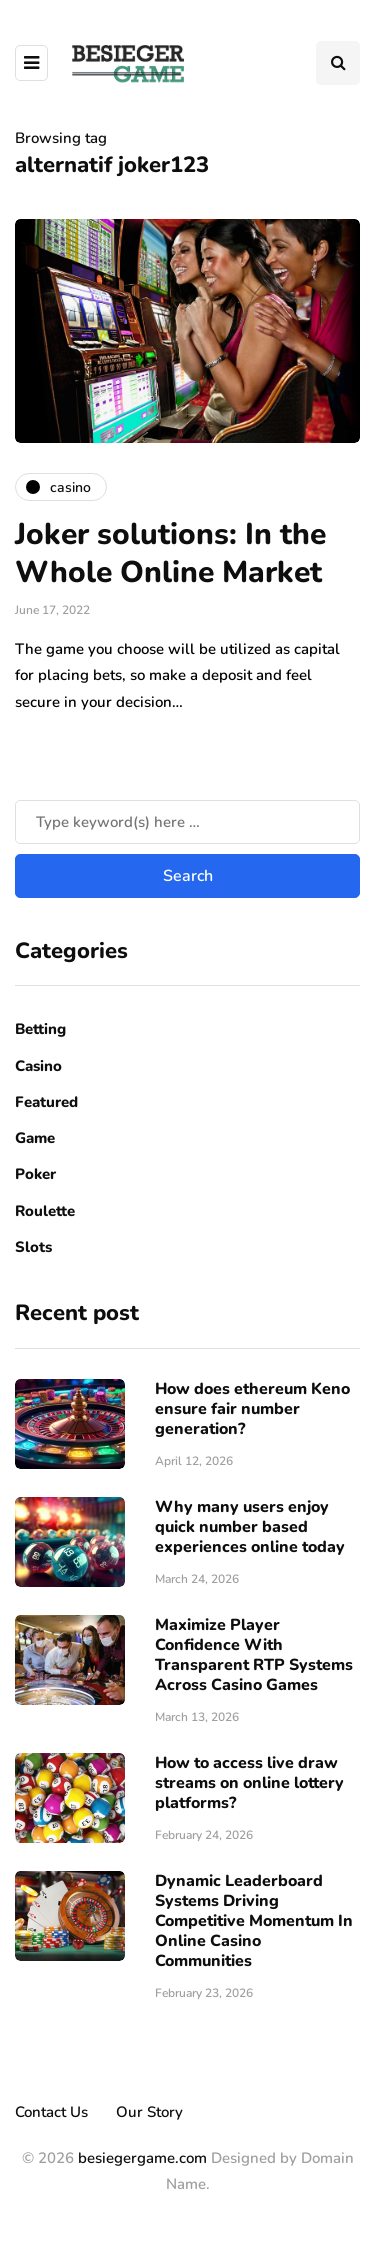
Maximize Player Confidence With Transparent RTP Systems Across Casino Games (254, 1655)
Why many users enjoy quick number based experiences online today (250, 1527)
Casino (38, 1066)
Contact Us (51, 2112)
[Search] (187, 822)
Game (35, 1138)
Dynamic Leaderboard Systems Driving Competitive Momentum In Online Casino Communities (254, 1921)
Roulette (45, 1211)
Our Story (149, 2112)
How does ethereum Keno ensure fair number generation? (252, 1409)
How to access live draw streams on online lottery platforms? (249, 1783)
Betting (40, 1029)
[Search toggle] (338, 63)
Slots (33, 1247)
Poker (35, 1174)
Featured (46, 1102)
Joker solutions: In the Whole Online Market (170, 553)
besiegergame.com (140, 2158)
